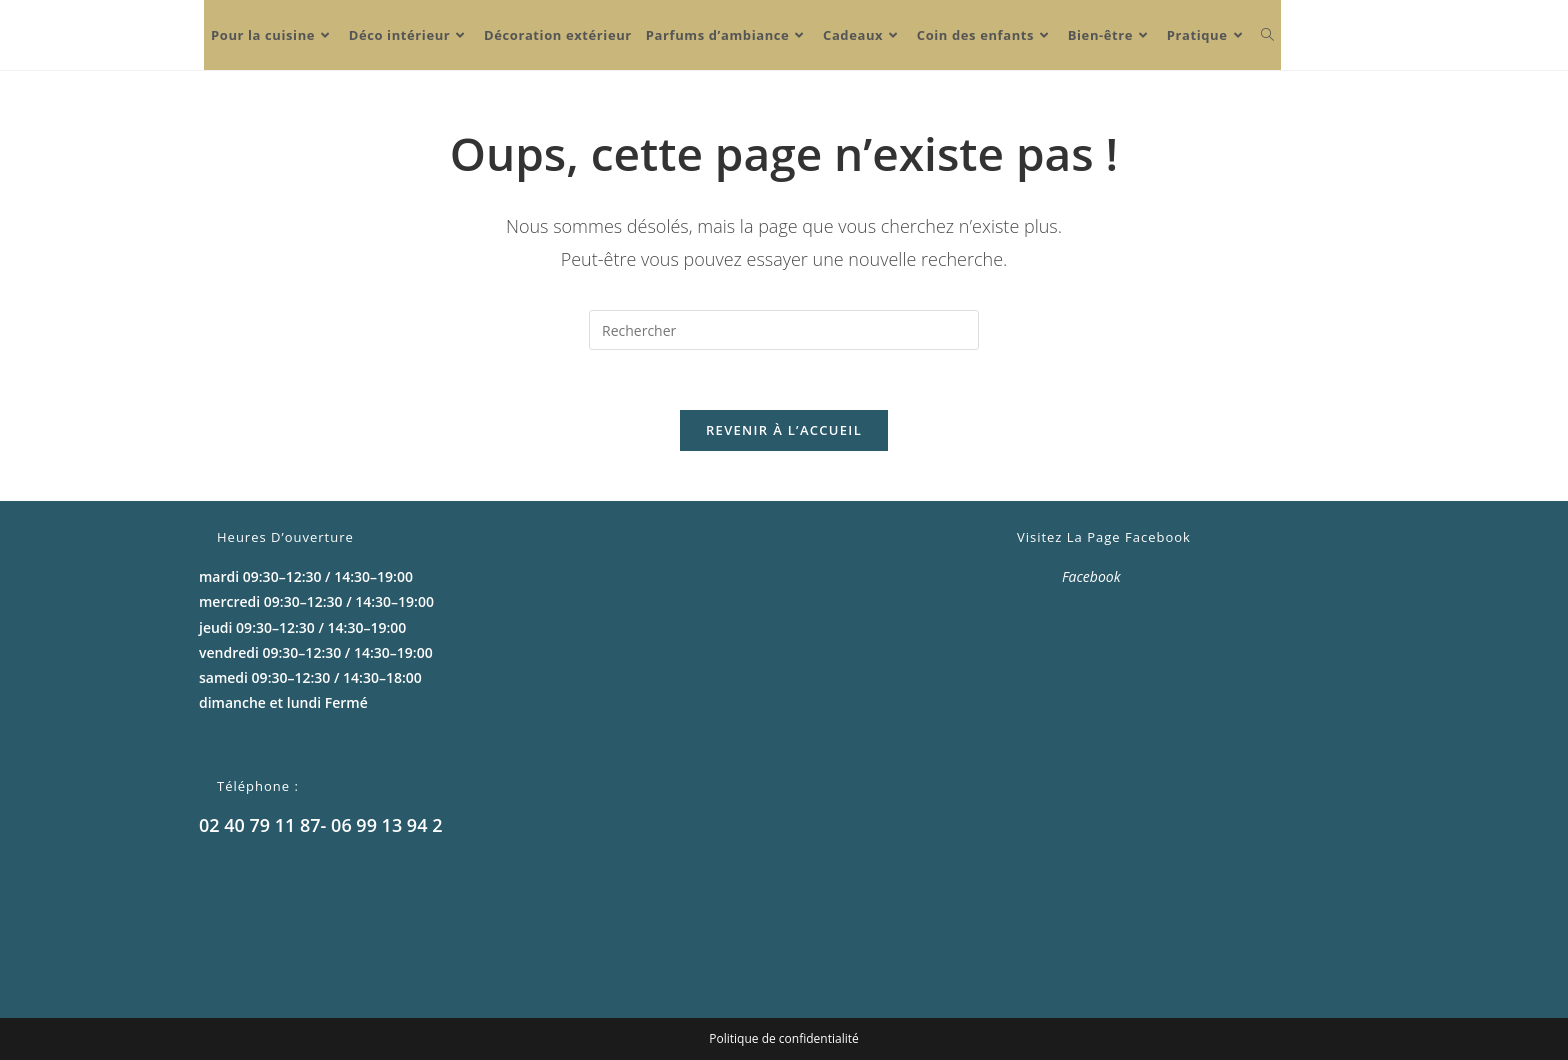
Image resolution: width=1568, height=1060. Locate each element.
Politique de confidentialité (783, 1038)
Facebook (1091, 576)
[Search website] (1267, 35)
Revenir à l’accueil (784, 430)
